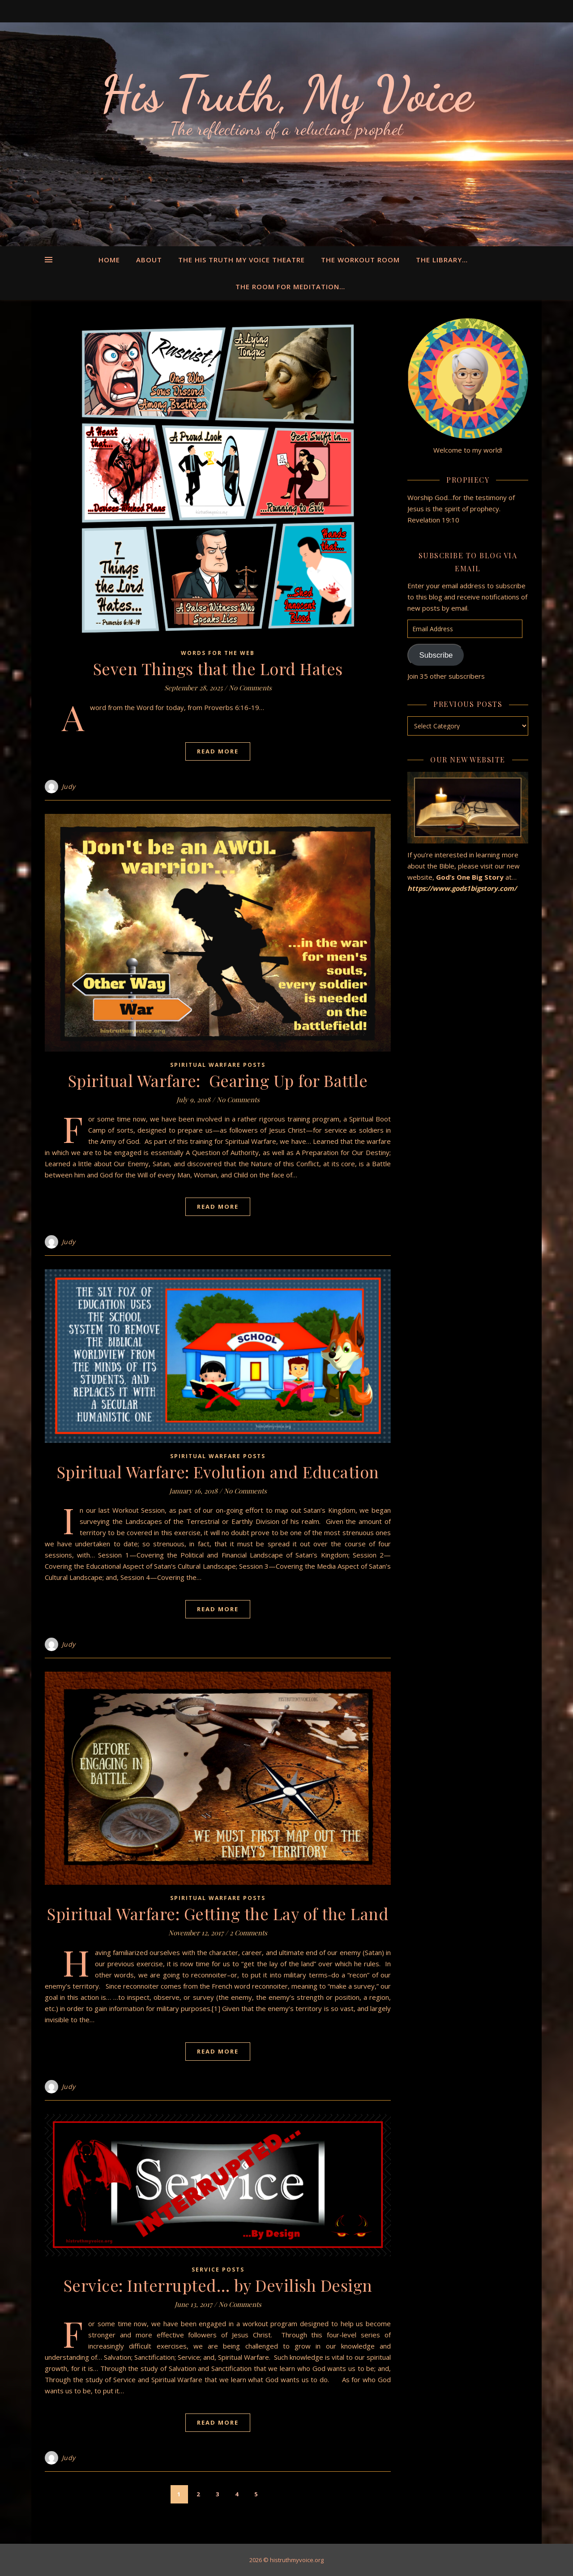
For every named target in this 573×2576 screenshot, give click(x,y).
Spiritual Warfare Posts (217, 1065)
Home (109, 259)
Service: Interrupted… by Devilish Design (218, 2285)
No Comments (250, 687)
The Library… (442, 259)
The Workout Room (360, 259)
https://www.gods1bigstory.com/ (462, 888)
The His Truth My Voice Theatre (241, 259)
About (149, 259)
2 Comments (248, 1932)
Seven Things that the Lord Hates (218, 668)
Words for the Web (218, 653)
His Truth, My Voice (286, 94)
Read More (218, 751)
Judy (69, 786)
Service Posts (218, 2269)
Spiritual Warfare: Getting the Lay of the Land (218, 1913)
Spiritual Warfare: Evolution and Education (218, 1471)
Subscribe (436, 655)
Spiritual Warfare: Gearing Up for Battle (218, 1080)
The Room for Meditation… (290, 286)
